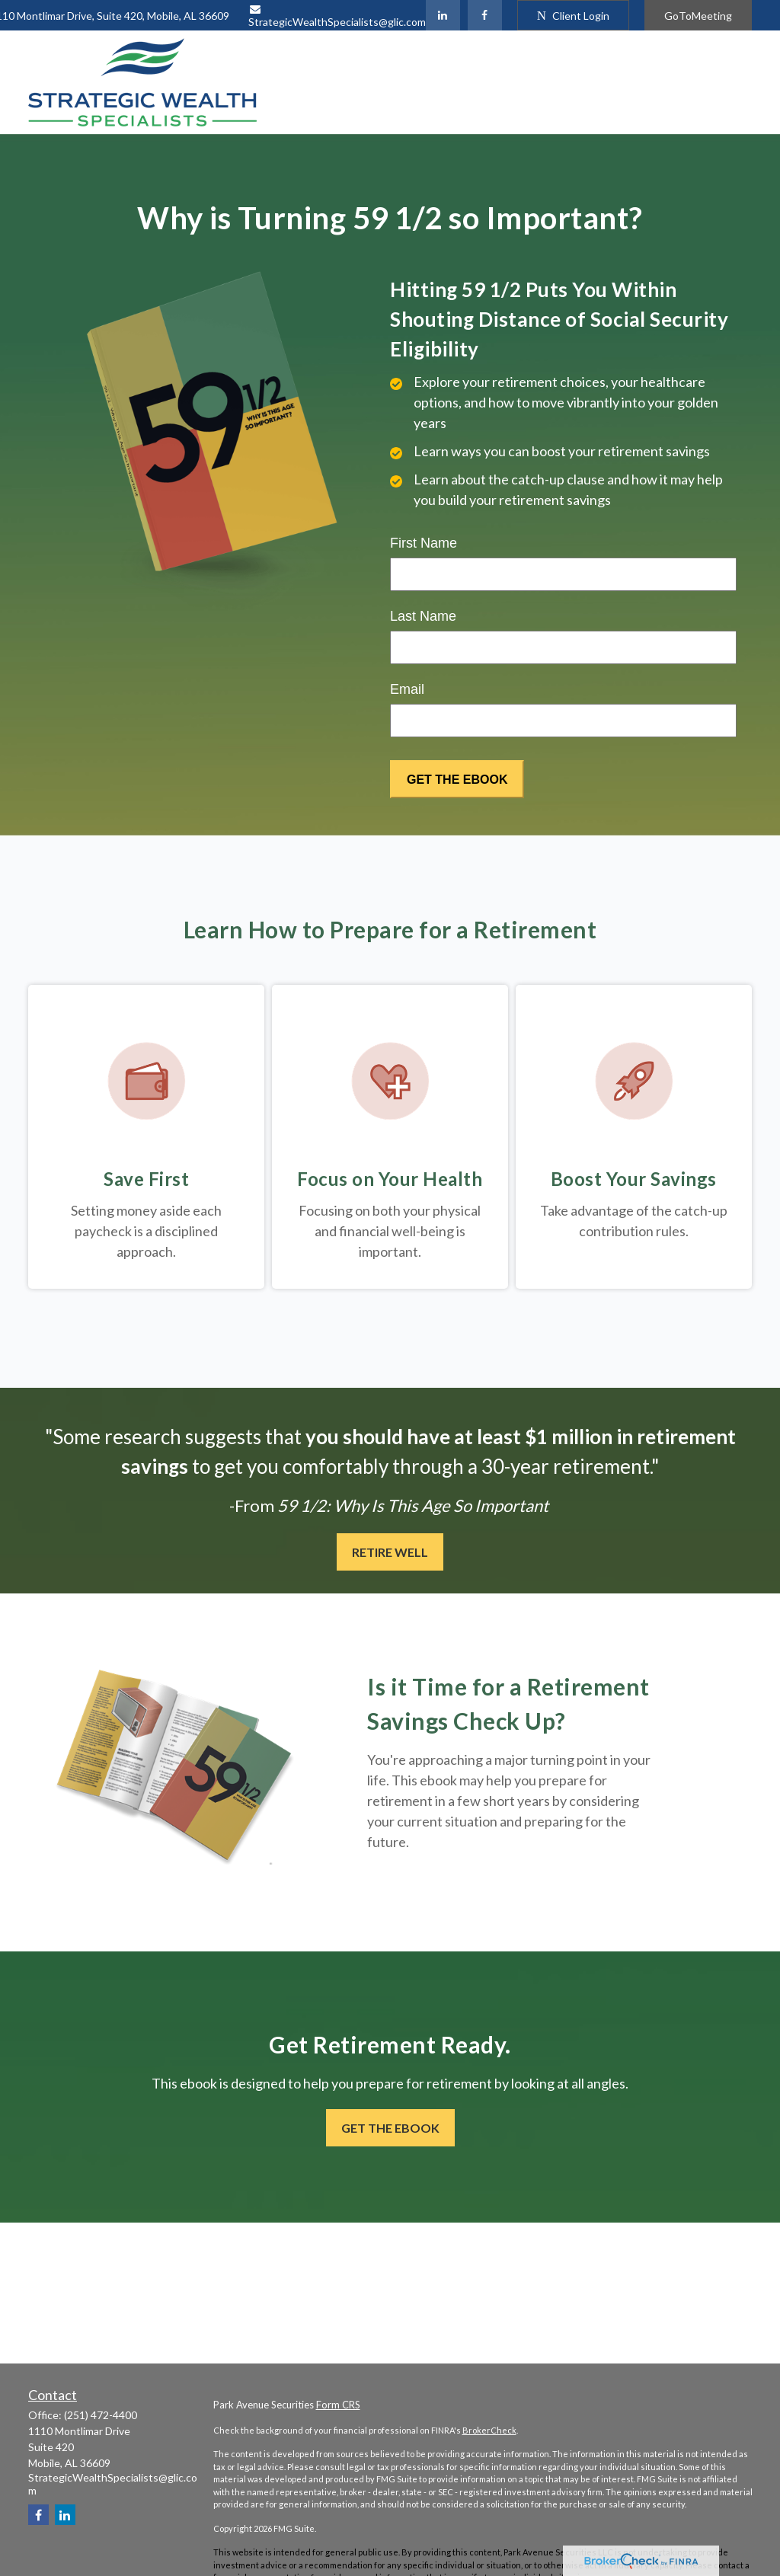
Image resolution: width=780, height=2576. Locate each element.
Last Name (423, 616)
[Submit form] (457, 779)
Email (407, 689)
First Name (423, 543)
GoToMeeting (698, 15)
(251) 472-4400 (100, 2414)
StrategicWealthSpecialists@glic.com (337, 16)
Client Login (573, 15)
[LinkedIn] (443, 15)
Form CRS (338, 2405)
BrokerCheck (489, 2430)
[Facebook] (485, 15)
